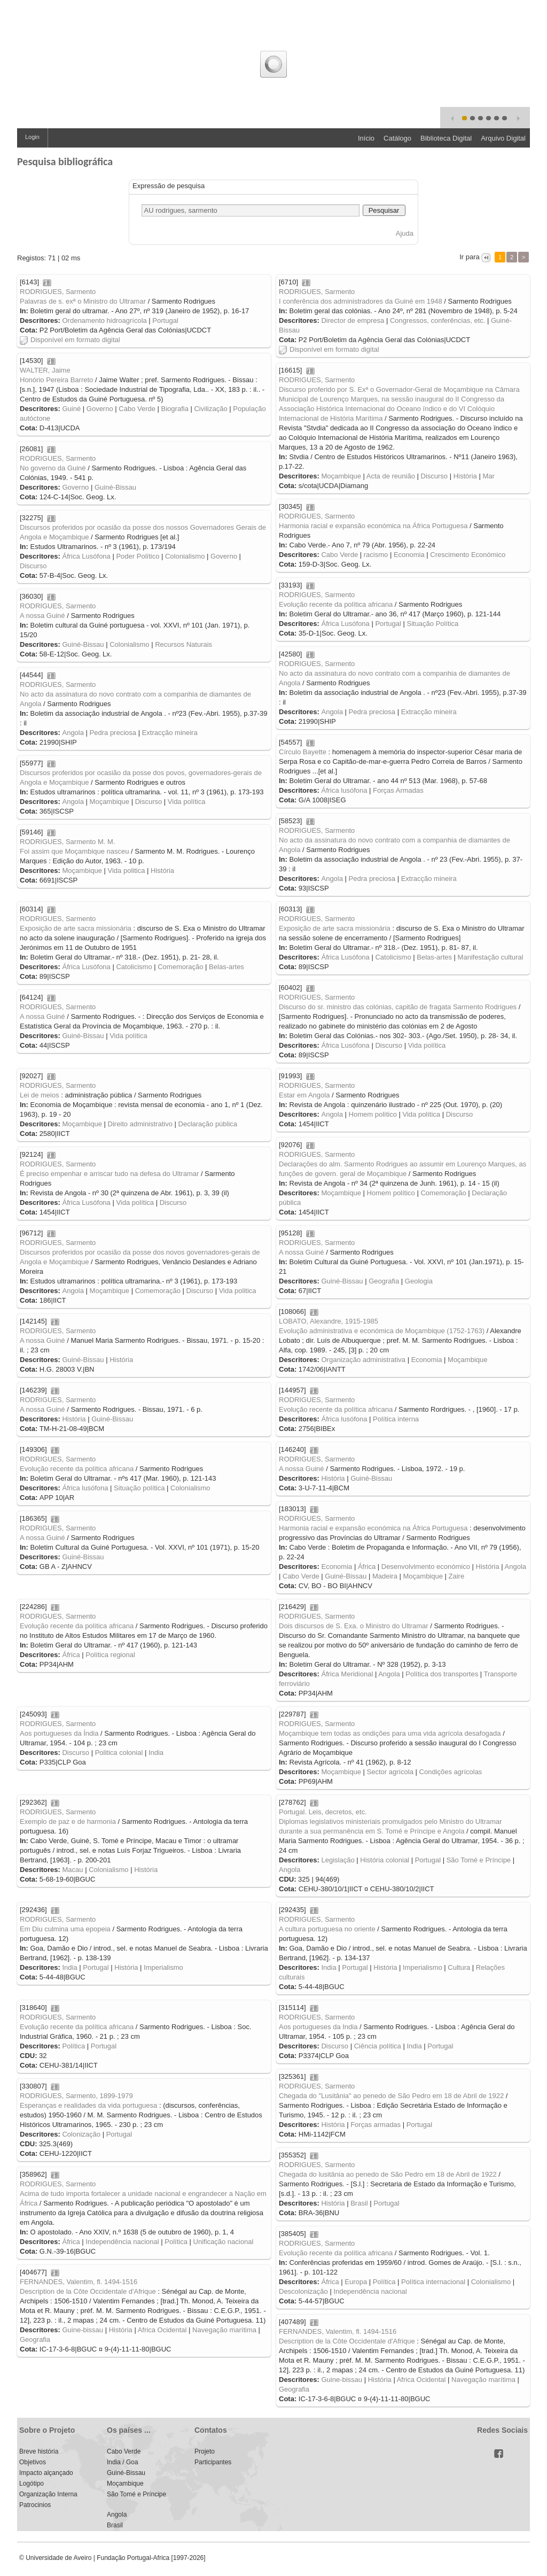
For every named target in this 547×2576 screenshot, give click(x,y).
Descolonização (303, 2291)
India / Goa (122, 2462)
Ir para (470, 257)
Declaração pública (208, 1124)
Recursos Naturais (183, 644)
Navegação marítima (224, 2330)
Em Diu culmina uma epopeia (65, 1929)
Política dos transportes (441, 1674)
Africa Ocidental (162, 2330)
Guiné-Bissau (115, 487)
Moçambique (341, 476)
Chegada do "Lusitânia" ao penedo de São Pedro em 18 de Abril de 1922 (391, 2096)
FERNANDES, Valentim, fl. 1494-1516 (78, 2282)
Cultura (459, 1967)
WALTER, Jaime (45, 370)
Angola (331, 712)
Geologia (419, 1281)
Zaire (457, 1576)
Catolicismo (393, 957)
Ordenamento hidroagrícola (104, 320)
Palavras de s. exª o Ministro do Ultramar (83, 301)
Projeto (204, 2451)
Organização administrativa (363, 1360)
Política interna (396, 1419)
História (465, 476)
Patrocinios (35, 2505)
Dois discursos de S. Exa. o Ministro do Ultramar (353, 1626)
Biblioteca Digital (446, 138)
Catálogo (397, 138)
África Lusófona (86, 556)
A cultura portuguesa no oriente (327, 1929)
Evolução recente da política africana (336, 604)
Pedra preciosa (372, 712)
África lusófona (344, 790)
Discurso (434, 476)
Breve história (38, 2451)
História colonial (384, 1860)
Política (73, 2046)
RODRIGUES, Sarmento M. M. (67, 842)
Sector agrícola (390, 1772)
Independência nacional (122, 2242)
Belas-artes (434, 957)
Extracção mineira (429, 712)
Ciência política (377, 2046)
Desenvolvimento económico (425, 1566)
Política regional (110, 1655)
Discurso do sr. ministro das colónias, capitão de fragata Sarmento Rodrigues (398, 1007)
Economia (409, 555)
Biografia (175, 409)
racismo (376, 555)
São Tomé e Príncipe (479, 1860)
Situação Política (432, 624)
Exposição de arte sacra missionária (334, 928)
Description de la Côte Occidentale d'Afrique (88, 2291)
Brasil (359, 2203)
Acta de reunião (390, 476)
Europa (356, 2282)
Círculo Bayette (302, 752)
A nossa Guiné (42, 616)
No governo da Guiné (53, 468)
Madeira (384, 1576)
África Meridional (347, 1674)
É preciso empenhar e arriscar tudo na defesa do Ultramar (109, 1174)
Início (366, 138)
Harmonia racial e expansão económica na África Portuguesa (373, 526)
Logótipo (31, 2483)
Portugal (165, 320)
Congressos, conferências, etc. (437, 320)
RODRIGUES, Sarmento (58, 292)
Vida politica (126, 871)
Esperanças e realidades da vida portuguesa (88, 2105)
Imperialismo (422, 1967)
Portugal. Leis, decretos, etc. (323, 1812)
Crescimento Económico (467, 555)
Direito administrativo (140, 1124)
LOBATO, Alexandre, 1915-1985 (328, 1321)
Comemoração (180, 967)
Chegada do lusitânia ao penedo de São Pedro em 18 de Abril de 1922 (388, 2174)
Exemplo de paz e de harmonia (68, 1821)
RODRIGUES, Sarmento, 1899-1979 (76, 2096)
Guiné (71, 409)
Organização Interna (48, 2494)
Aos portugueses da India (318, 2027)
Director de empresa (352, 320)
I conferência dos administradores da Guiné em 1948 (360, 301)
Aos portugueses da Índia (59, 1733)
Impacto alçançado (46, 2473)
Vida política (187, 802)
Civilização (210, 409)
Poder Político (137, 556)
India (156, 1753)
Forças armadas (375, 2125)
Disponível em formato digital (70, 340)
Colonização (81, 2134)
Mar (488, 476)
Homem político (373, 1114)
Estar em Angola (304, 1095)
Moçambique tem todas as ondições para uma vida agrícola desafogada (390, 1733)
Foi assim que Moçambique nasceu (74, 851)
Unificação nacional (223, 2242)
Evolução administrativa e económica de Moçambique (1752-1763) (382, 1331)
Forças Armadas (398, 790)
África (367, 1566)
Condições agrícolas (450, 1772)
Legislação (337, 1860)
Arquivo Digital (503, 138)
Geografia (384, 1281)
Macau (72, 1870)
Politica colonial (119, 1753)
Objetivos (32, 2462)
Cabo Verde (137, 409)
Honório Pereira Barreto (56, 380)
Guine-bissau (82, 2330)
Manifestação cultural (490, 957)
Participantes (212, 2462)
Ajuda (404, 233)
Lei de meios (39, 1095)
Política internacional (433, 2282)
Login (32, 137)
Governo (100, 409)
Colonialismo (185, 556)
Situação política (139, 1488)
